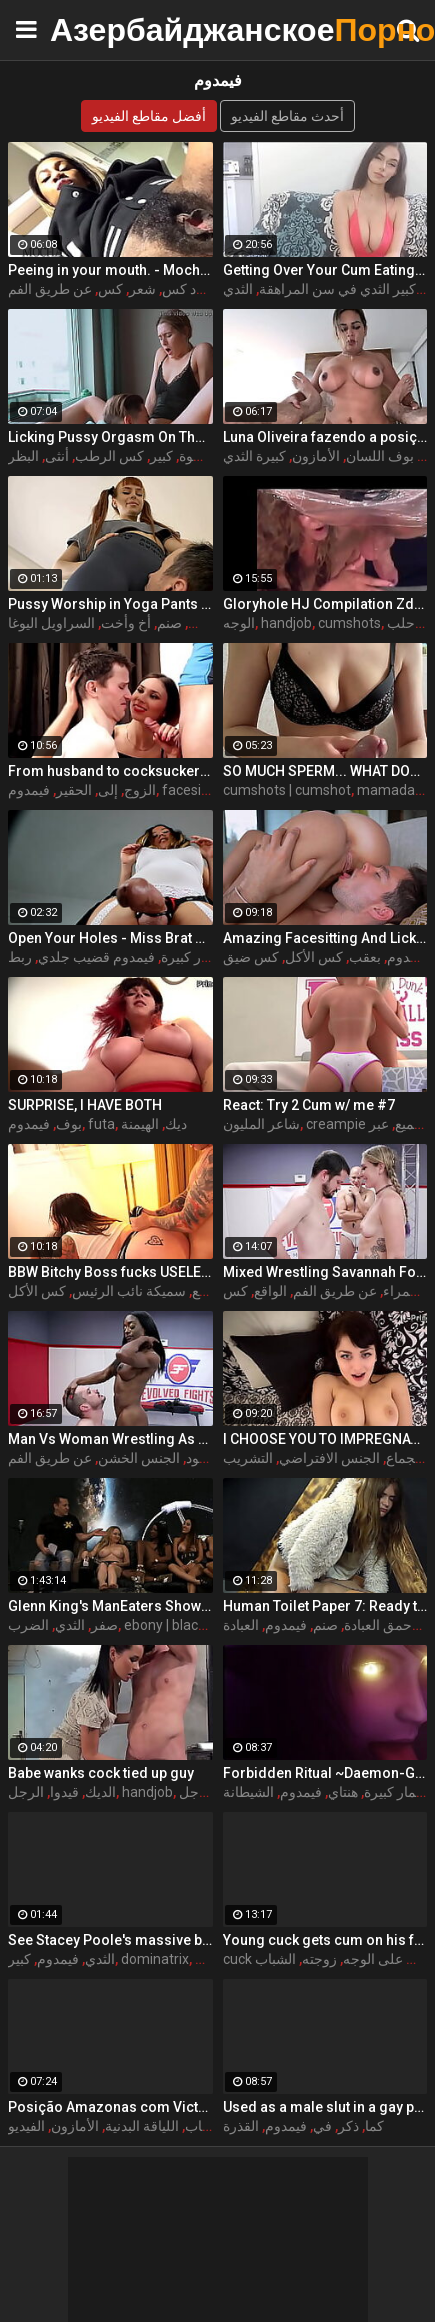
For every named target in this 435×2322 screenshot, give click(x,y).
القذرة (241, 2126)
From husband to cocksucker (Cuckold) (110, 771)
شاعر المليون (261, 1124)
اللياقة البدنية (142, 2126)
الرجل (26, 1792)
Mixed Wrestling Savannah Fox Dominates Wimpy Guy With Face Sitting (325, 1272)
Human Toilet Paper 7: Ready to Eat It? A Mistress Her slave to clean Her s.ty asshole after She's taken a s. (325, 1606)
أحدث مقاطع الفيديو (287, 116)
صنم (169, 623)
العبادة (241, 1625)
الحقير (74, 790)
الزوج (140, 790)
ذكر (348, 2126)
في (322, 2126)
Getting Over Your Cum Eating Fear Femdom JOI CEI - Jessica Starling (325, 270)
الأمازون (316, 456)
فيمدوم (29, 790)
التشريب (248, 1458)
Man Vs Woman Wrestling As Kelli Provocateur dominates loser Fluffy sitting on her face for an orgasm (110, 1439)
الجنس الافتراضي (329, 1458)
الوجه (239, 623)
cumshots (349, 623)
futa (101, 1124)
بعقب (365, 957)
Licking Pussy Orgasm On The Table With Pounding (110, 437)
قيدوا (64, 1792)
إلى (108, 790)
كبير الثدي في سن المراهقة (337, 289)
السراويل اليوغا (51, 623)
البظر (23, 456)
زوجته (319, 1959)
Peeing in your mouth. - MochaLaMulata (110, 270)
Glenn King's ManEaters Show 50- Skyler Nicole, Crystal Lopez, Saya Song (110, 1606)
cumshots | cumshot (287, 790)
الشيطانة (248, 1792)
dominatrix (155, 1959)
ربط (20, 957)
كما (374, 2126)
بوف (69, 1124)
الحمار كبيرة (195, 957)
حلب (401, 623)
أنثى (57, 456)
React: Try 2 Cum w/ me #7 (309, 1105)
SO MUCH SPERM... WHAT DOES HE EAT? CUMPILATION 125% (325, 771)
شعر (142, 289)
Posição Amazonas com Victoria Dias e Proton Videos (110, 2107)
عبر (379, 1124)
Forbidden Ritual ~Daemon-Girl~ (325, 1773)
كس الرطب (109, 456)
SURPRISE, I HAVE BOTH (85, 1105)
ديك (176, 1124)
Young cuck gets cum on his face (325, 1940)
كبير (161, 456)
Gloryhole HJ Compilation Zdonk (325, 604)
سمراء (402, 1291)
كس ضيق (251, 957)
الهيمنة (140, 1124)
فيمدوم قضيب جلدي (96, 957)
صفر (104, 1625)
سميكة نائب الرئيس (129, 1291)
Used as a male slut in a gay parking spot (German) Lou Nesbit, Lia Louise (325, 2107)
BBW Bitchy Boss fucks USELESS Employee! (110, 1272)
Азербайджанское (100, 29)
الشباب (275, 1959)
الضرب (28, 1625)
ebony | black (164, 1625)
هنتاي (343, 1792)
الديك (100, 1792)
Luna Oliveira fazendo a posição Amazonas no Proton (325, 437)
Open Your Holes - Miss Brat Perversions (110, 938)
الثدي (238, 289)
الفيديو (26, 2126)
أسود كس (190, 289)
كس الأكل (314, 957)
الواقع (270, 1291)
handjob (286, 623)
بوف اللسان (380, 456)
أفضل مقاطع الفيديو (149, 116)
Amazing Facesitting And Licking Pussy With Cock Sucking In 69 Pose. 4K (325, 938)
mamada (386, 790)
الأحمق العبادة (384, 1625)
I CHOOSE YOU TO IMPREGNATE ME (325, 1439)
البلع (204, 1291)
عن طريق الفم (50, 289)
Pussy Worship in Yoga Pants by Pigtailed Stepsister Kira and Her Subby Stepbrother (110, 604)
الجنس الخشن (139, 1458)
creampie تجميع (366, 1124)
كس (110, 289)
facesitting (196, 790)
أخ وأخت (126, 623)
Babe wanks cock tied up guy (101, 1773)
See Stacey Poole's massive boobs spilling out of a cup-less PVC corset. (110, 1940)
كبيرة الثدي (254, 456)
